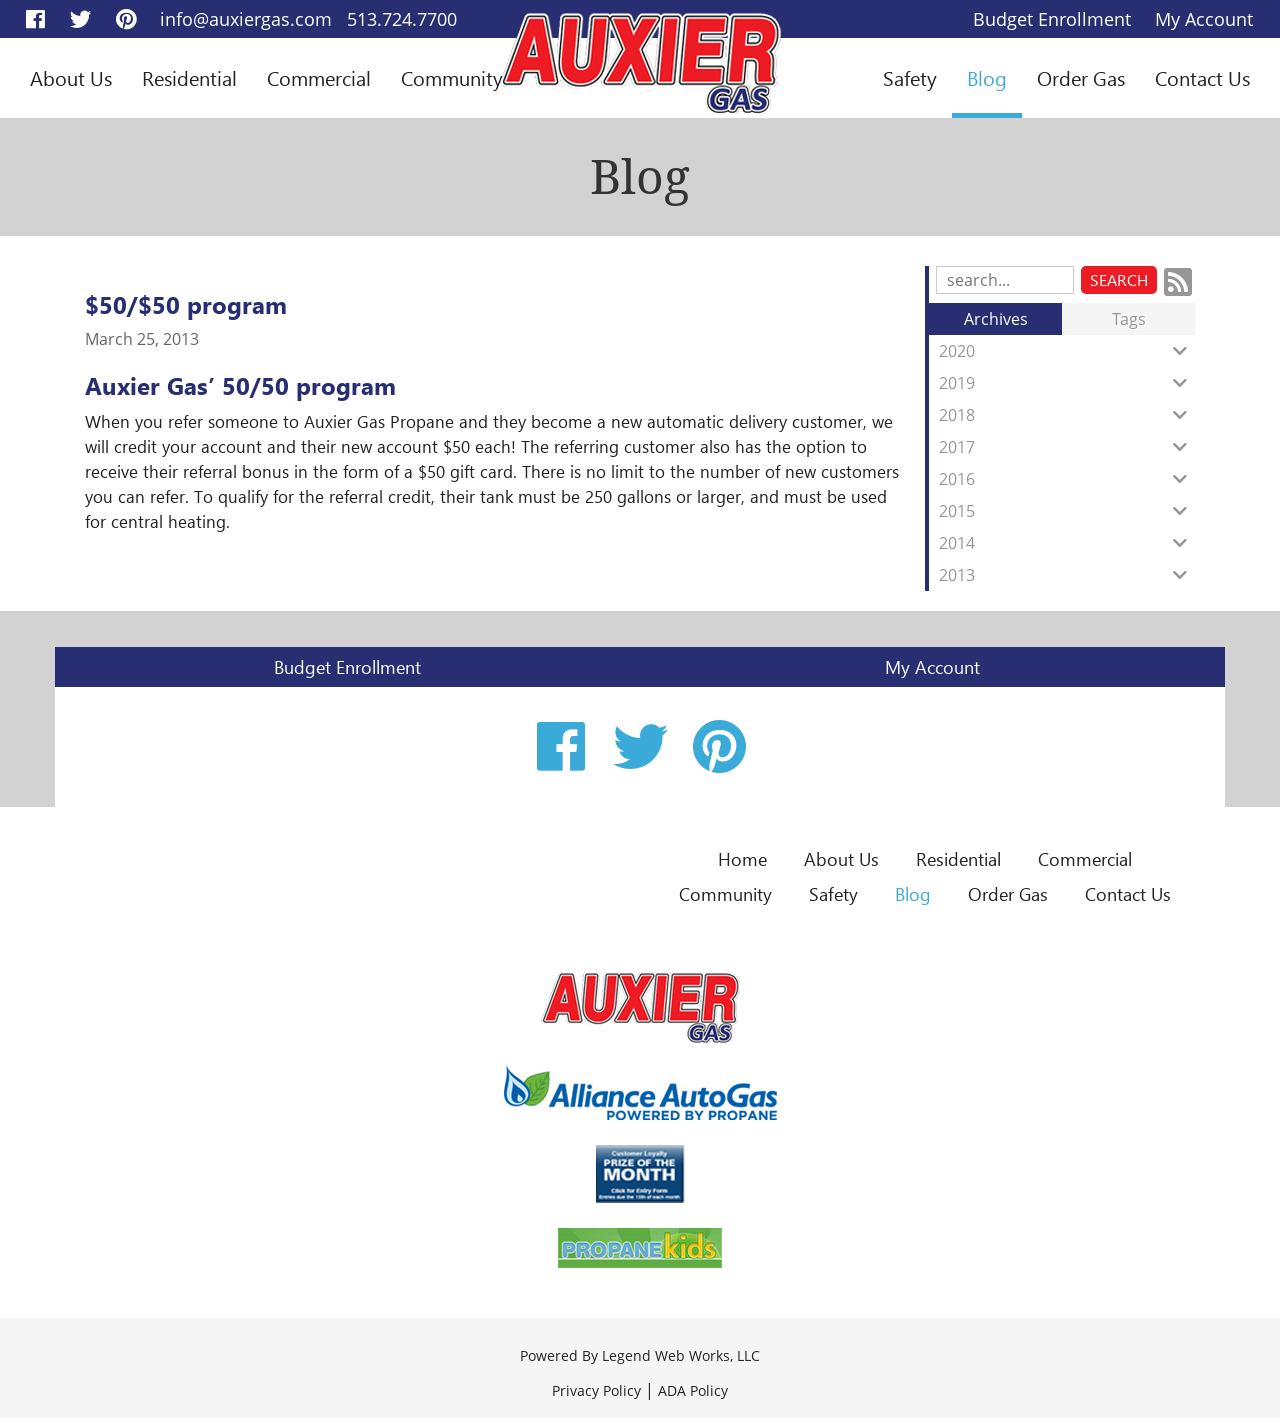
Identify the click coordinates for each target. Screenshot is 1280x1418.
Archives (996, 319)
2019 (1067, 383)
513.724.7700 (402, 19)
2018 (1067, 415)
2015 (1067, 511)
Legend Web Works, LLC (681, 1355)
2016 (1067, 479)
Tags (1129, 319)
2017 (1067, 447)
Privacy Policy (596, 1390)
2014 (1067, 543)
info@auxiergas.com (246, 19)
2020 (1067, 351)
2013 (1067, 575)
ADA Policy (693, 1390)
